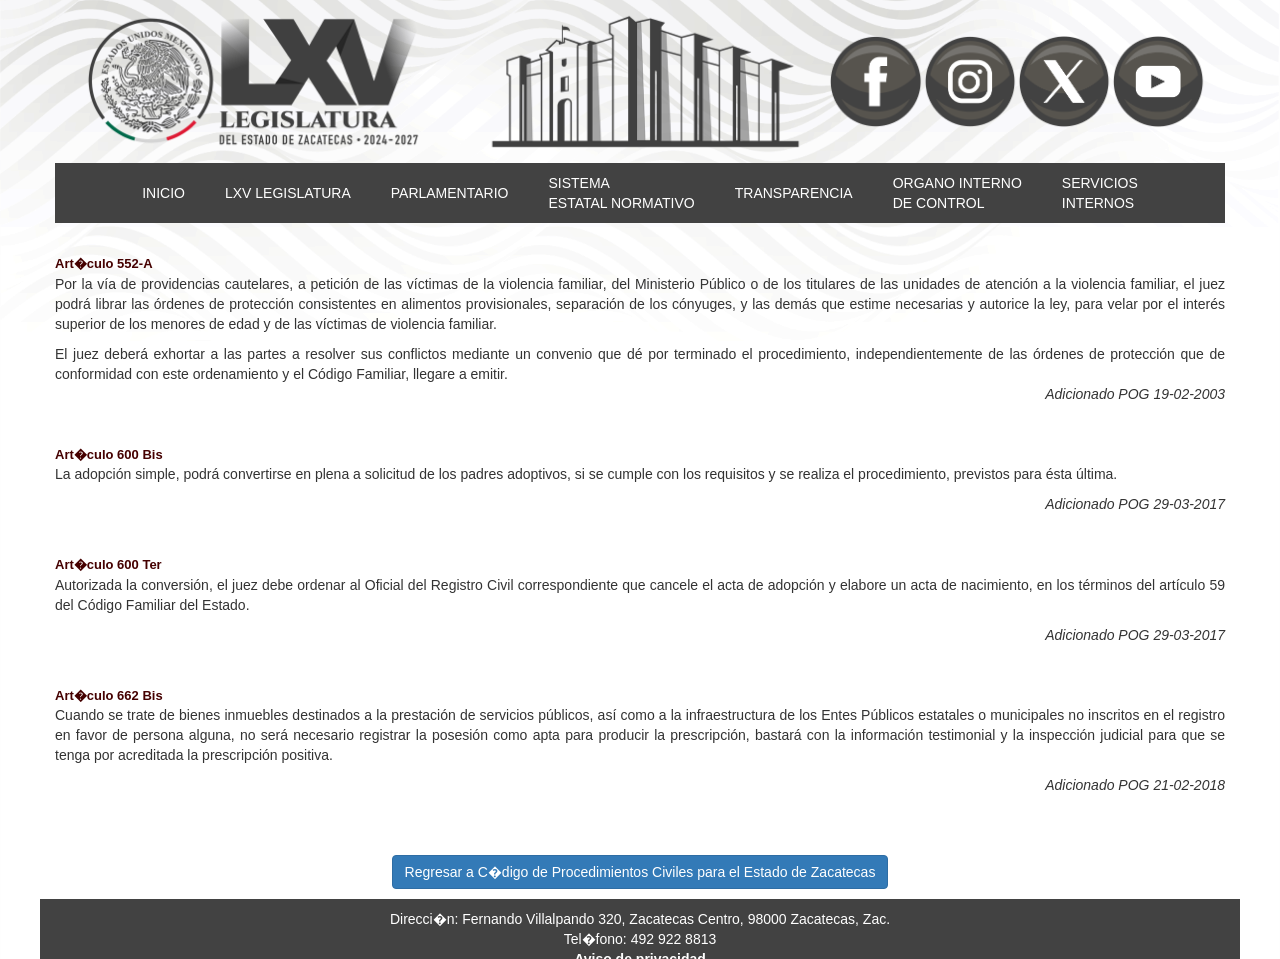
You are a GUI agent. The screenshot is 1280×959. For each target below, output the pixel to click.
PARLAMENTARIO (450, 193)
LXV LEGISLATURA (288, 193)
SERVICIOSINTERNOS (1100, 193)
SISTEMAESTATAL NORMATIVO (621, 193)
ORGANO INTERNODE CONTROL (957, 193)
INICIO (163, 193)
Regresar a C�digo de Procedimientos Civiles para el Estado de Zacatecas (640, 872)
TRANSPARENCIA (794, 193)
